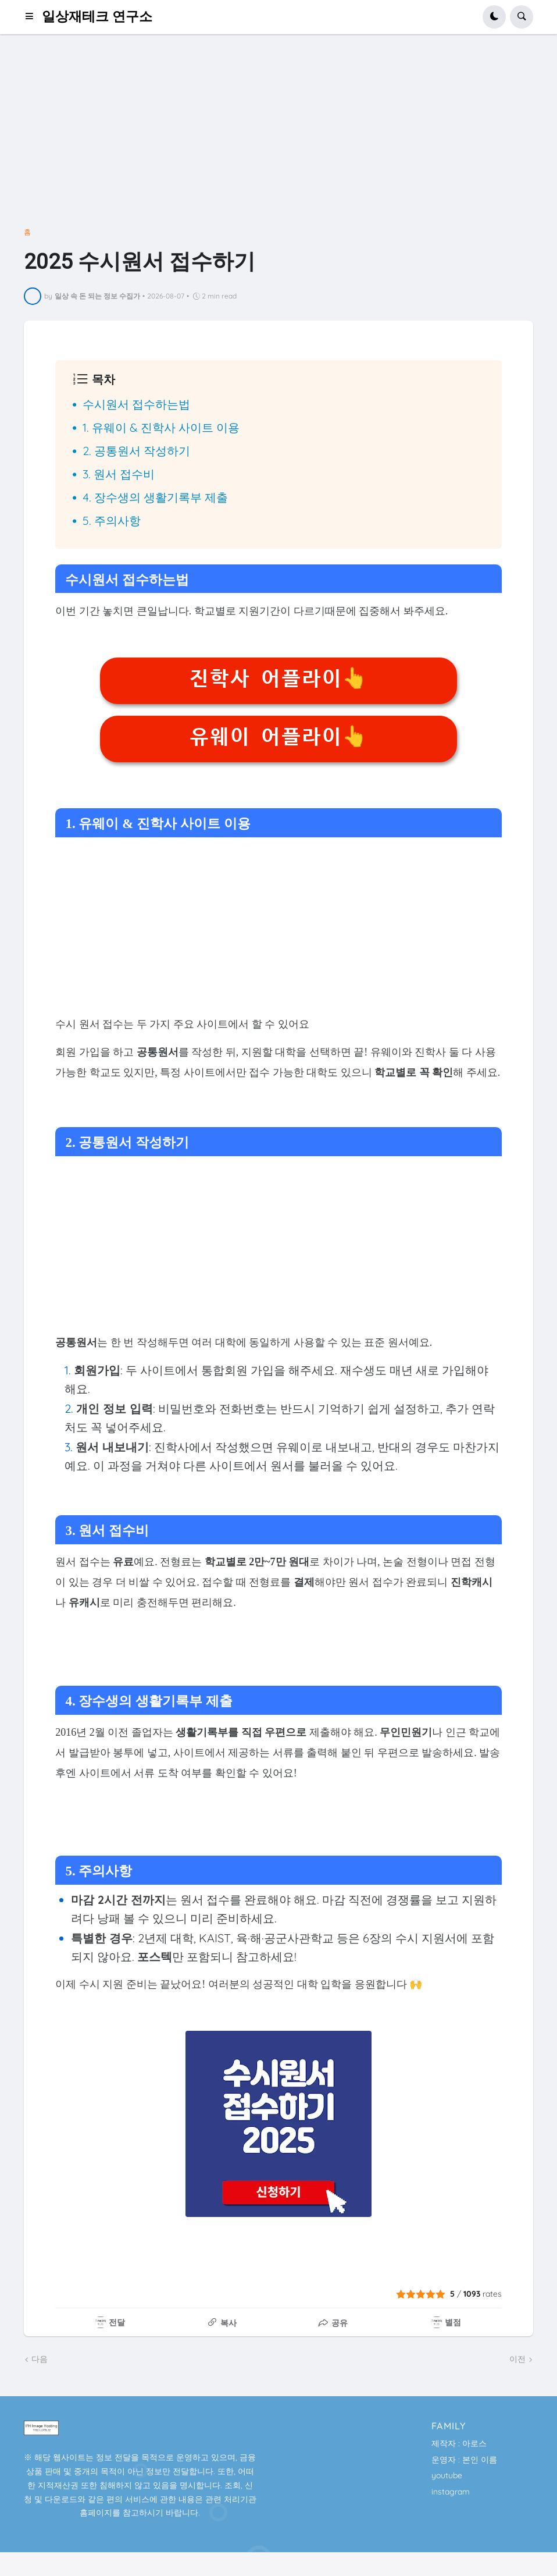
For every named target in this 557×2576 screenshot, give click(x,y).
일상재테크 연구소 (97, 16)
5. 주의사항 (112, 520)
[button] (33, 17)
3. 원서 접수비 (119, 474)
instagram (450, 2491)
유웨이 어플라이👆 (278, 737)
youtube (446, 2475)
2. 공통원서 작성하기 (136, 450)
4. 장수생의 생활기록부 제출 (155, 497)
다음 (39, 2359)
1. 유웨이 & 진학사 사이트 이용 (161, 427)
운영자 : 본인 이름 (464, 2459)
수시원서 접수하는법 (136, 404)
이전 (517, 2359)
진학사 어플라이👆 (278, 678)
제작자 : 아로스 (459, 2443)
